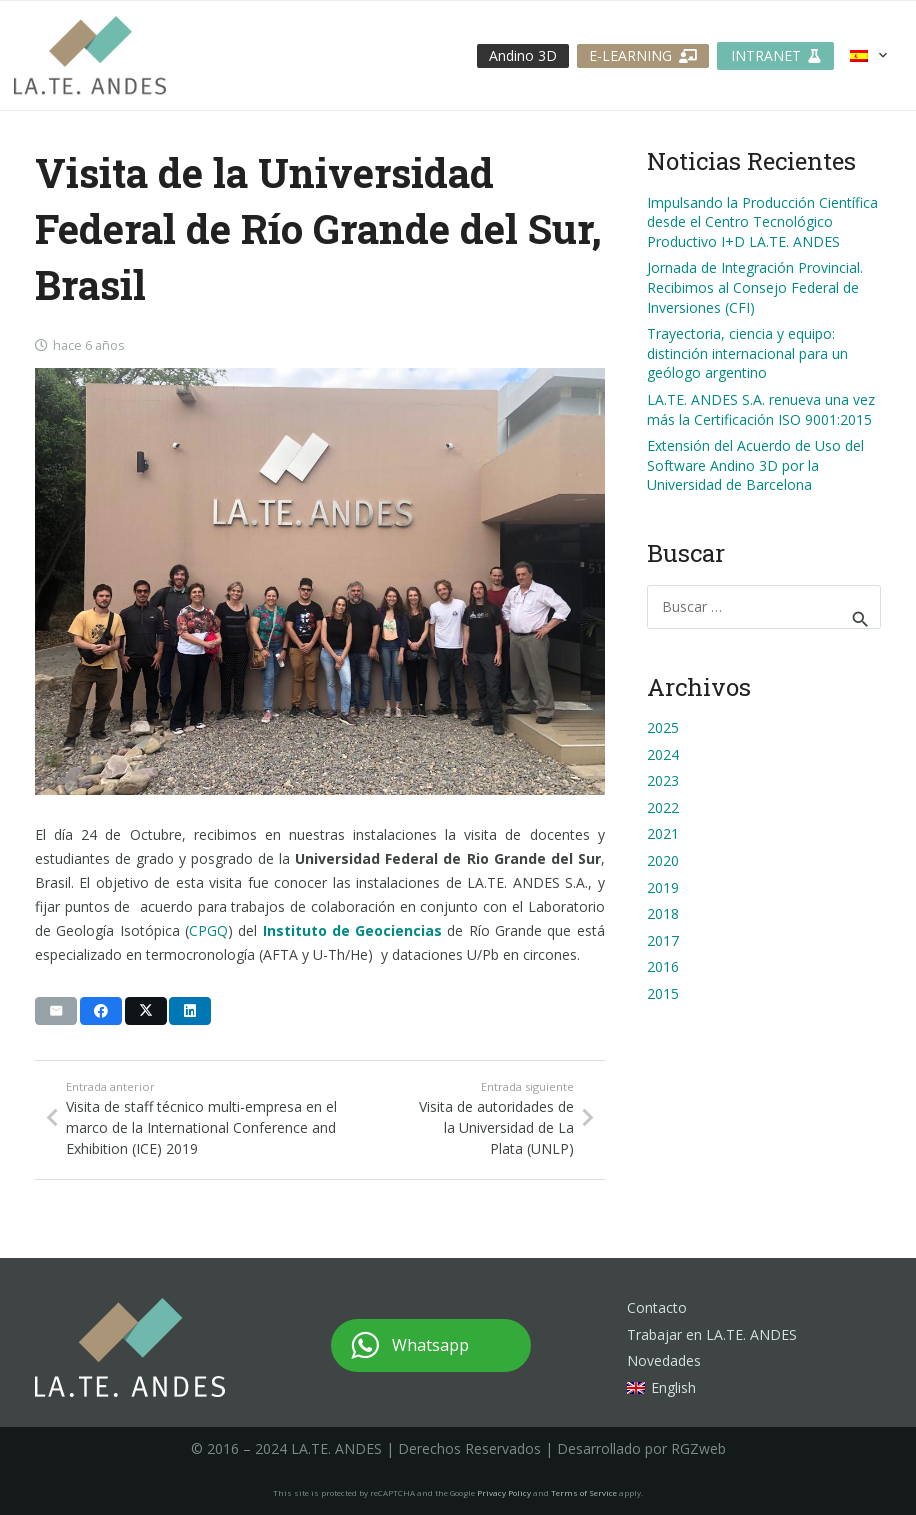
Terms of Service (584, 1492)
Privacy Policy (504, 1492)
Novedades (664, 1360)
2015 (663, 993)
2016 (663, 966)
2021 (663, 833)
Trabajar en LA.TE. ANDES (712, 1334)
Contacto (657, 1307)
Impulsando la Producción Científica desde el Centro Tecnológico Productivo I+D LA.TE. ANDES (762, 222)
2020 (663, 860)
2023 (663, 780)
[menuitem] (661, 1387)
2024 (663, 754)
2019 (663, 887)
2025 (663, 727)
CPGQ (208, 930)
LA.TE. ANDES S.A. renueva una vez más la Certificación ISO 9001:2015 (761, 409)
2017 (663, 940)
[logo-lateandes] (90, 56)
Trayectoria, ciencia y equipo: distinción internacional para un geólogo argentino (747, 353)
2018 (663, 913)
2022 (663, 807)
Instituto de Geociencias (353, 930)
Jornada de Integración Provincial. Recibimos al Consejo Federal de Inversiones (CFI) (755, 287)
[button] (870, 56)
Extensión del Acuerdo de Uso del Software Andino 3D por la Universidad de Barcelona (755, 465)
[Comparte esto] (101, 1011)
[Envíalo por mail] (56, 1011)
